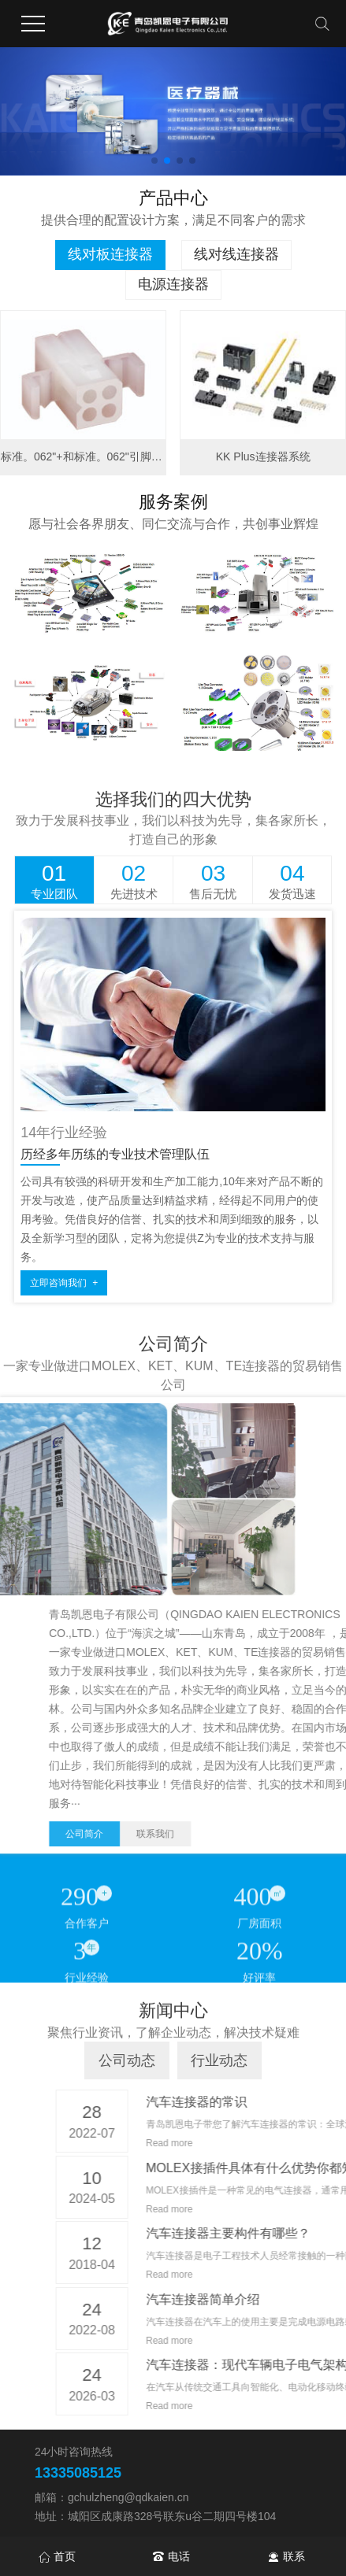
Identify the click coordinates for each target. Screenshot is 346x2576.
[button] (154, 160)
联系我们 (298, 1833)
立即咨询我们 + (64, 1282)
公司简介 (227, 1833)
